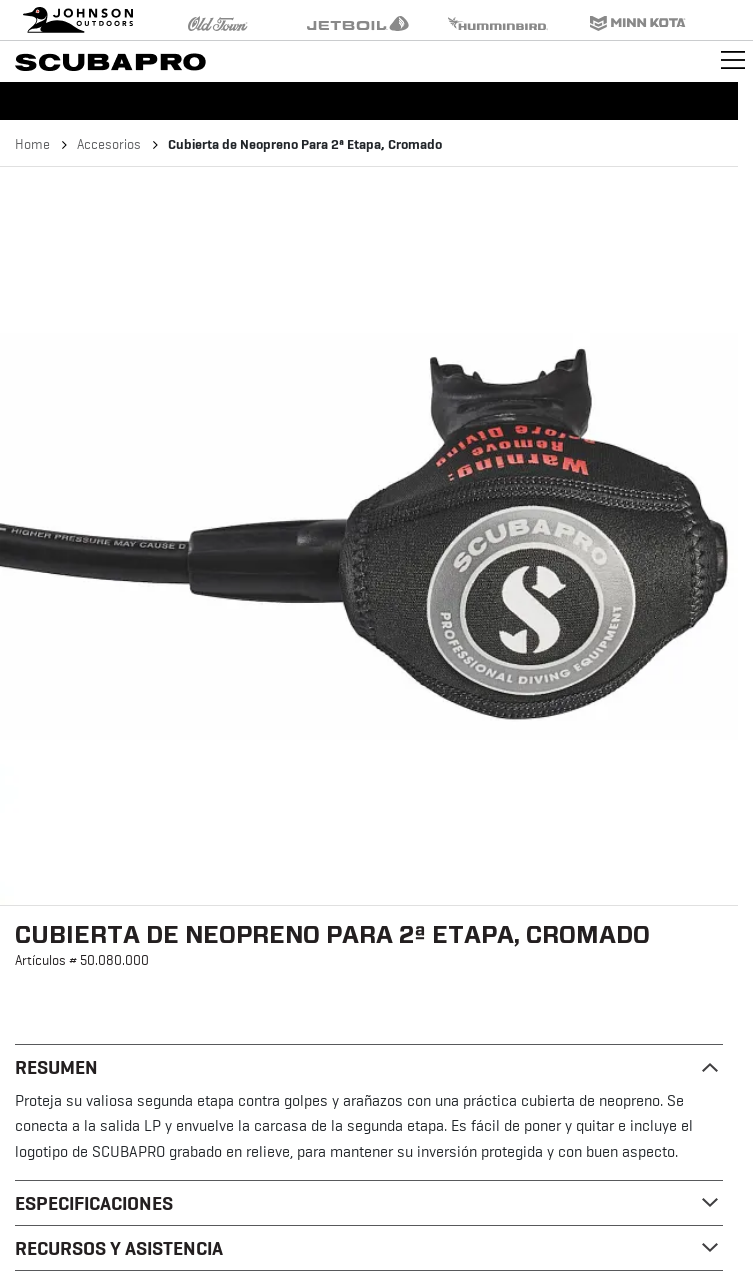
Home (32, 144)
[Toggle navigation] (733, 60)
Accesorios (109, 144)
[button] (369, 536)
